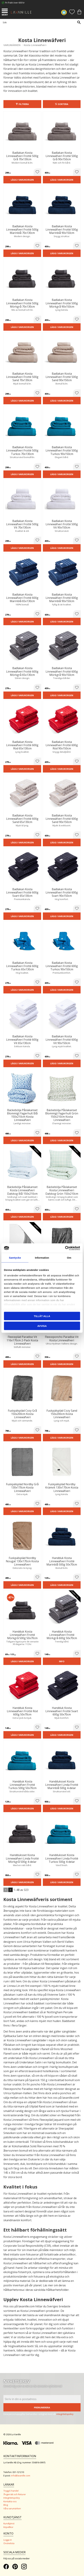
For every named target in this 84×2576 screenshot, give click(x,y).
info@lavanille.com (20, 2475)
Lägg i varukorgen (22, 179)
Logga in (7, 2539)
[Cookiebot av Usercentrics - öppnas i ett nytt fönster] (65, 1248)
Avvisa (42, 1325)
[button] (5, 11)
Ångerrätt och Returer (14, 2494)
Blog (5, 2504)
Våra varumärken (12, 2508)
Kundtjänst (8, 2523)
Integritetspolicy (11, 2497)
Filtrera (24, 104)
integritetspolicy (65, 2414)
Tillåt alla (42, 1316)
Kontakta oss (10, 2501)
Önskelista (8, 2543)
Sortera (63, 104)
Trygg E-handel (11, 2490)
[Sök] (79, 22)
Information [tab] (42, 1257)
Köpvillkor (8, 2527)
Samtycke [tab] (15, 1257)
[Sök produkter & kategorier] (41, 22)
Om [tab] (69, 1257)
